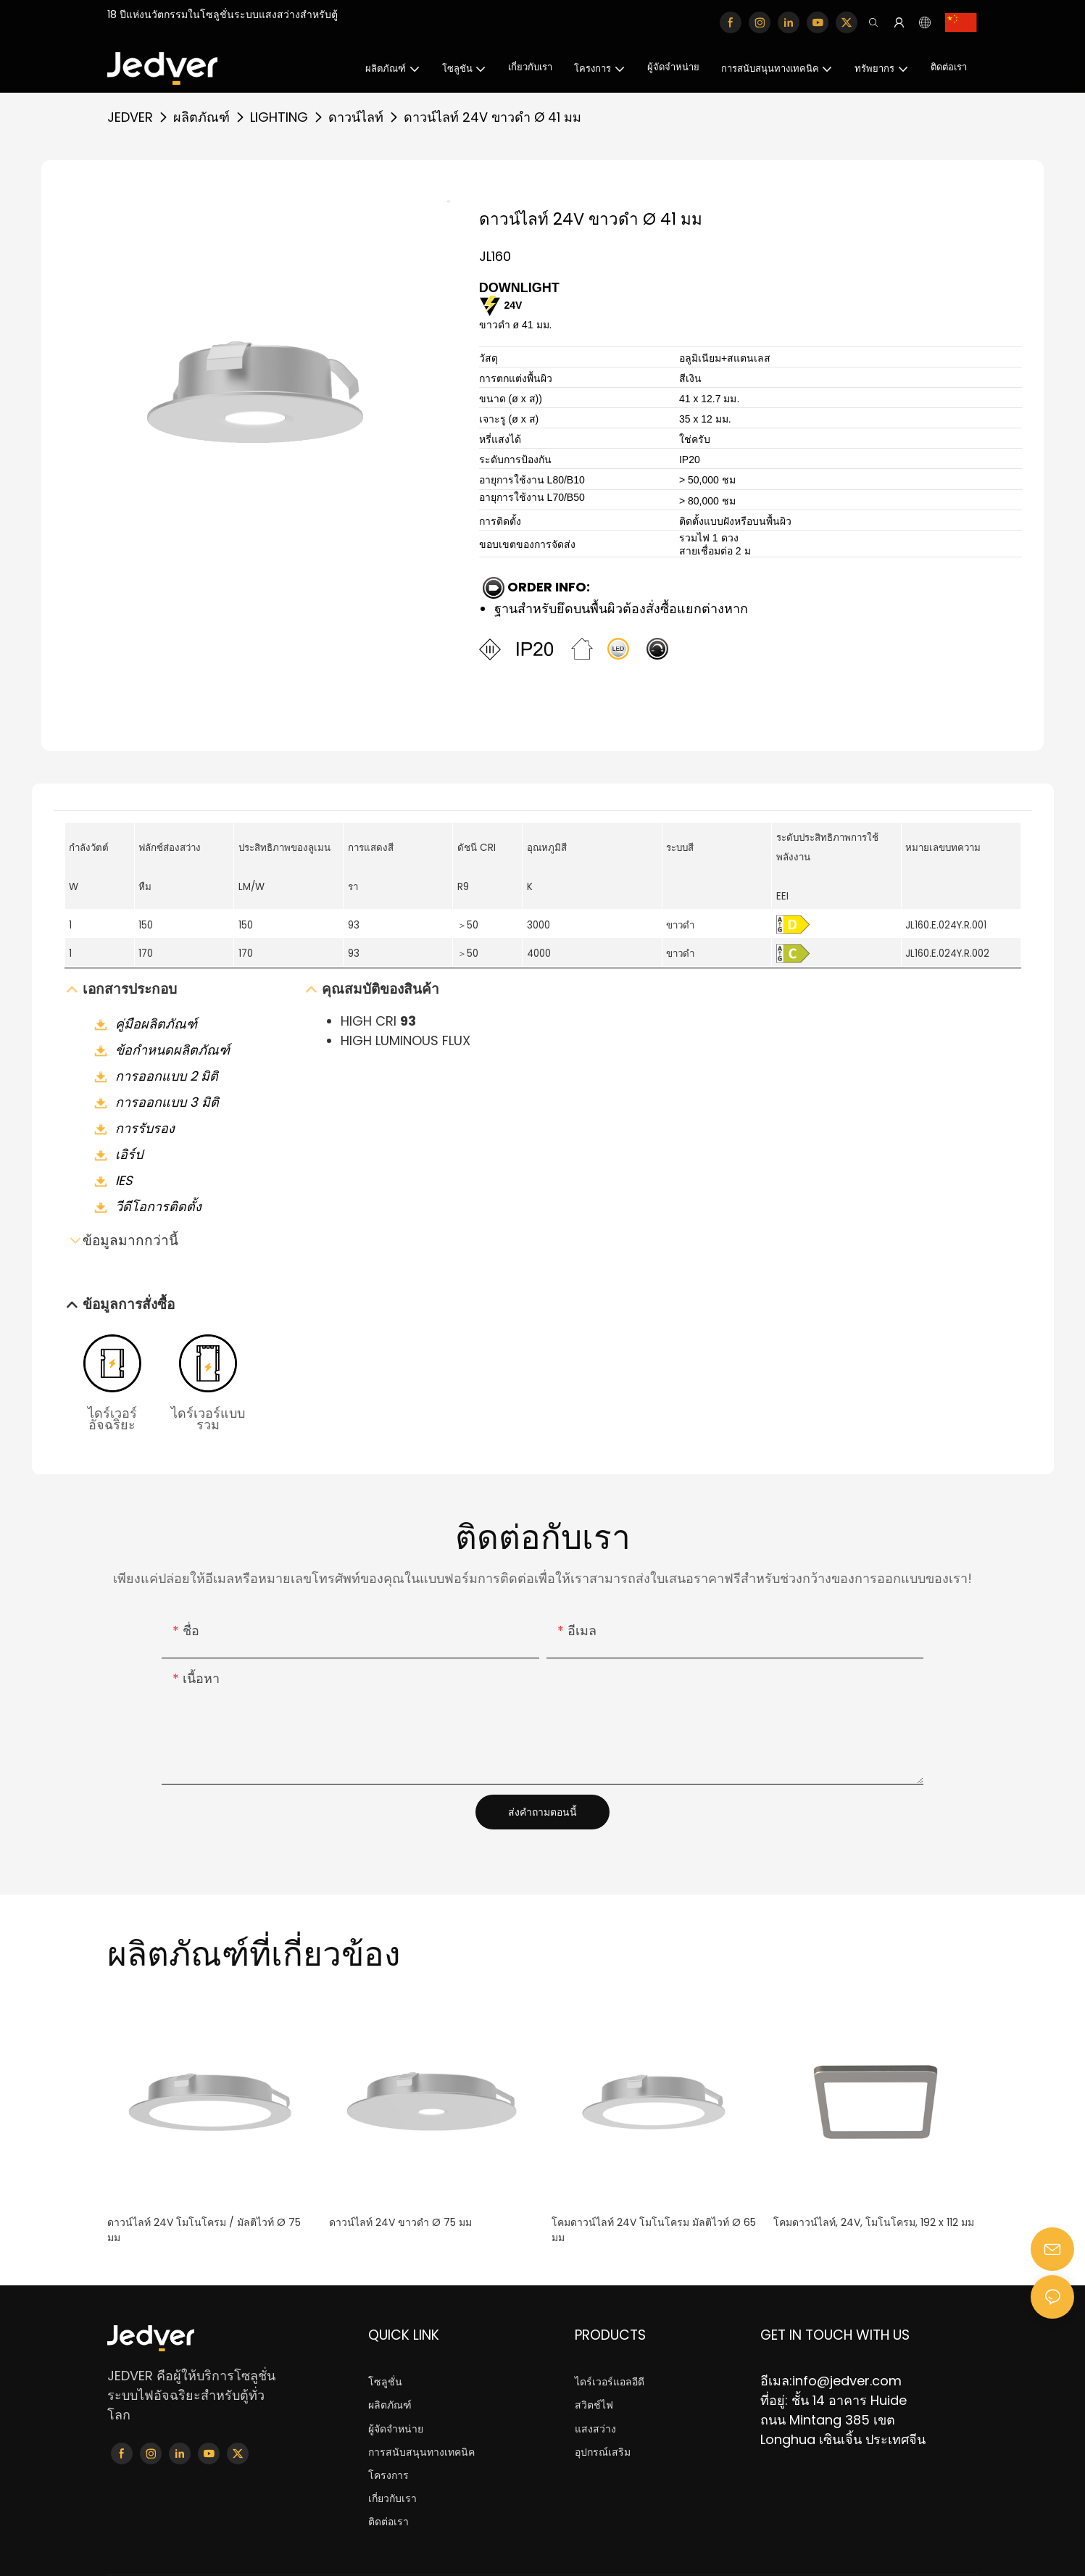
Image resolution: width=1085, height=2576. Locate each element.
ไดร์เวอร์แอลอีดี (609, 2382)
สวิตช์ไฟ (594, 2405)
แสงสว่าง (595, 2429)
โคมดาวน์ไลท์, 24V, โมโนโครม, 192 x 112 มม (873, 2222)
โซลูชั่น (385, 2382)
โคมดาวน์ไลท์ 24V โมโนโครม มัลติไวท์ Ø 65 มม (654, 2230)
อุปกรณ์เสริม (603, 2452)
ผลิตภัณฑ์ (201, 117)
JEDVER (130, 117)
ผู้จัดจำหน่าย (395, 2429)
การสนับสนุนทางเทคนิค (421, 2452)
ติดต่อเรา (388, 2522)
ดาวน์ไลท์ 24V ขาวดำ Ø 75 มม (400, 2222)
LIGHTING (279, 117)
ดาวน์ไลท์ (355, 117)
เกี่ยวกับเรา (392, 2499)
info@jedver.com (847, 2381)
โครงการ (388, 2476)
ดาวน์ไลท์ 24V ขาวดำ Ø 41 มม (492, 117)
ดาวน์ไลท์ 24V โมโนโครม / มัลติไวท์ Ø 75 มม (204, 2230)
